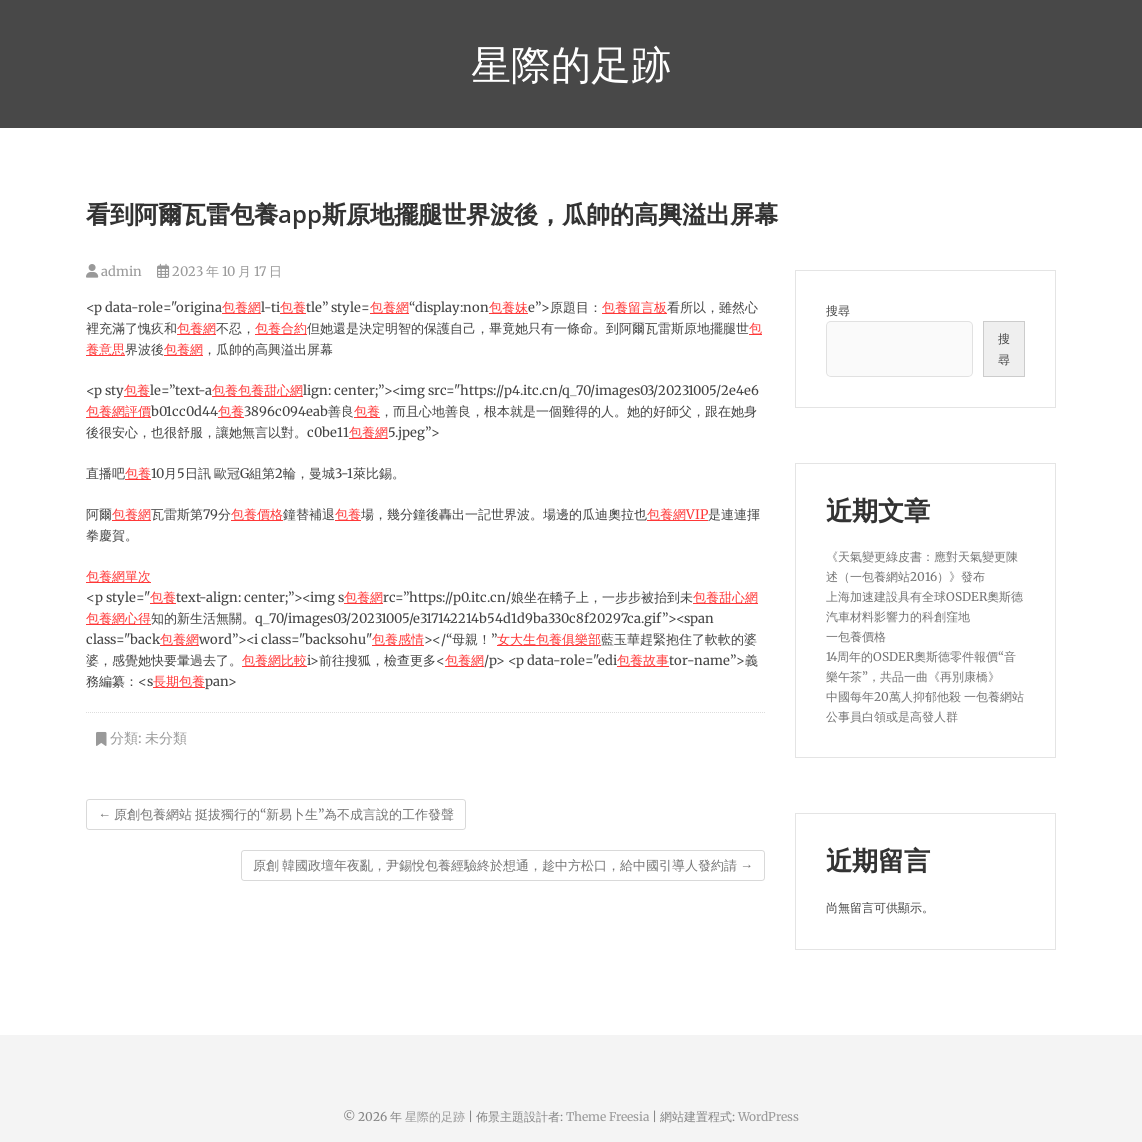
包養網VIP (677, 514)
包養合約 (281, 328)
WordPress (768, 1116)
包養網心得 (118, 618)
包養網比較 (274, 660)
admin (114, 271)
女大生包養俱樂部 (549, 639)
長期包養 (179, 681)
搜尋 (838, 310)
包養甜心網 (270, 390)
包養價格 (257, 514)
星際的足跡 (571, 64)
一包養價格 (856, 636)
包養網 (241, 307)
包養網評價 (118, 411)
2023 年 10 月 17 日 (219, 271)
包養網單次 (118, 576)
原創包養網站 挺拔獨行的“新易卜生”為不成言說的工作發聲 (276, 814)
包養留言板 (634, 307)
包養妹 (508, 307)
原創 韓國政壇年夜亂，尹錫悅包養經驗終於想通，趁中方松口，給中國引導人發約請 (503, 865)
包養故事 (643, 660)
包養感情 (398, 639)
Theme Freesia (607, 1116)
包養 (293, 307)
